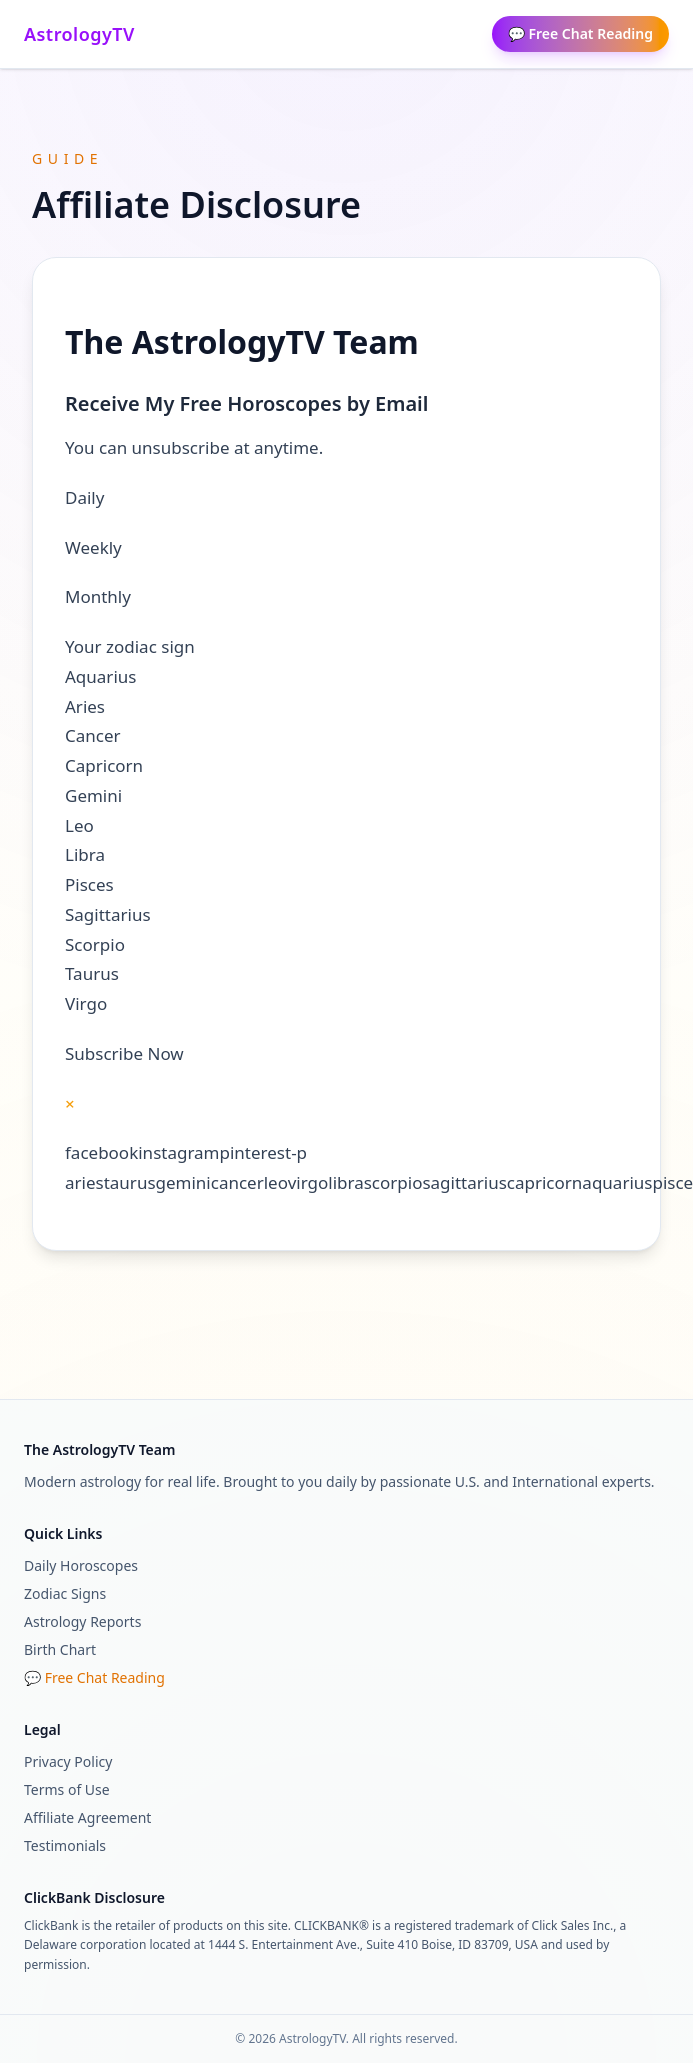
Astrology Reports (82, 1621)
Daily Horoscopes (81, 1565)
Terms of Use (67, 1789)
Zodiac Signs (65, 1593)
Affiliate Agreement (87, 1817)
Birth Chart (60, 1649)
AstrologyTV (79, 34)
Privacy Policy (68, 1761)
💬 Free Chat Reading (580, 33)
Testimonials (65, 1845)
